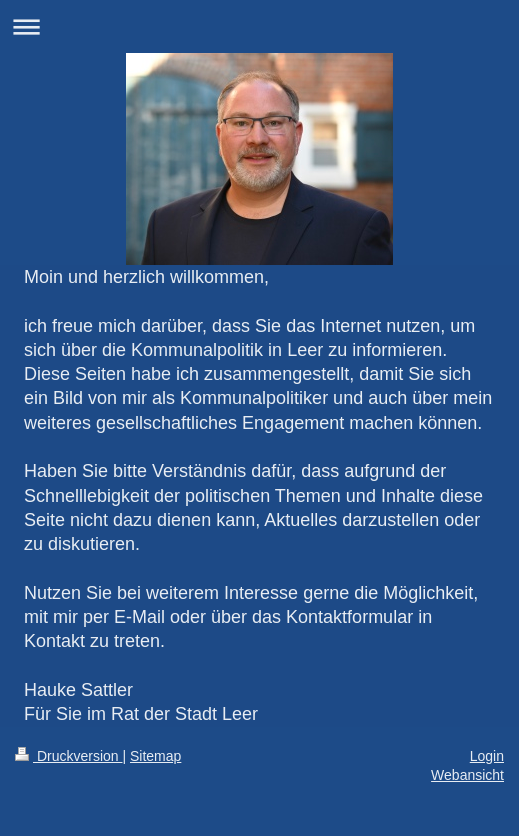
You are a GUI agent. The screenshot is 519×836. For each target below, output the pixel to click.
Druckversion (68, 756)
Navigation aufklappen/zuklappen (259, 26)
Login (487, 756)
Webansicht (467, 775)
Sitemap (155, 756)
